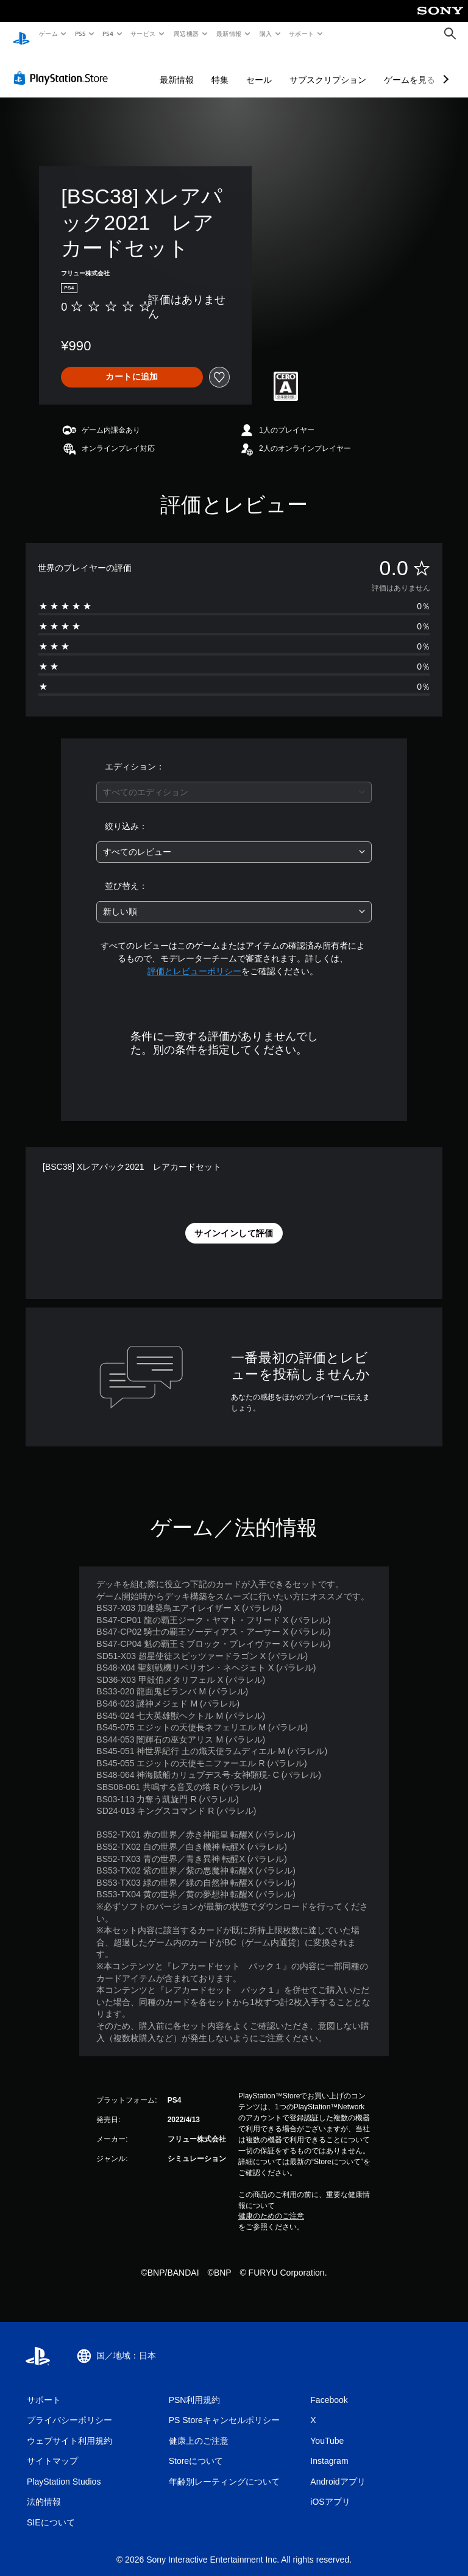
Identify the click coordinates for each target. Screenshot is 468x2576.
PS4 (108, 33)
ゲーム (47, 33)
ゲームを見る (409, 68)
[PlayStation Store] (63, 66)
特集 (220, 68)
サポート (301, 33)
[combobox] (233, 780)
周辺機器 (186, 33)
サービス (143, 33)
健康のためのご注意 (271, 2204)
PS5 (80, 33)
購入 (266, 33)
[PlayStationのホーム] (21, 34)
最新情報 (229, 33)
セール (259, 68)
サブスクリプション (327, 68)
